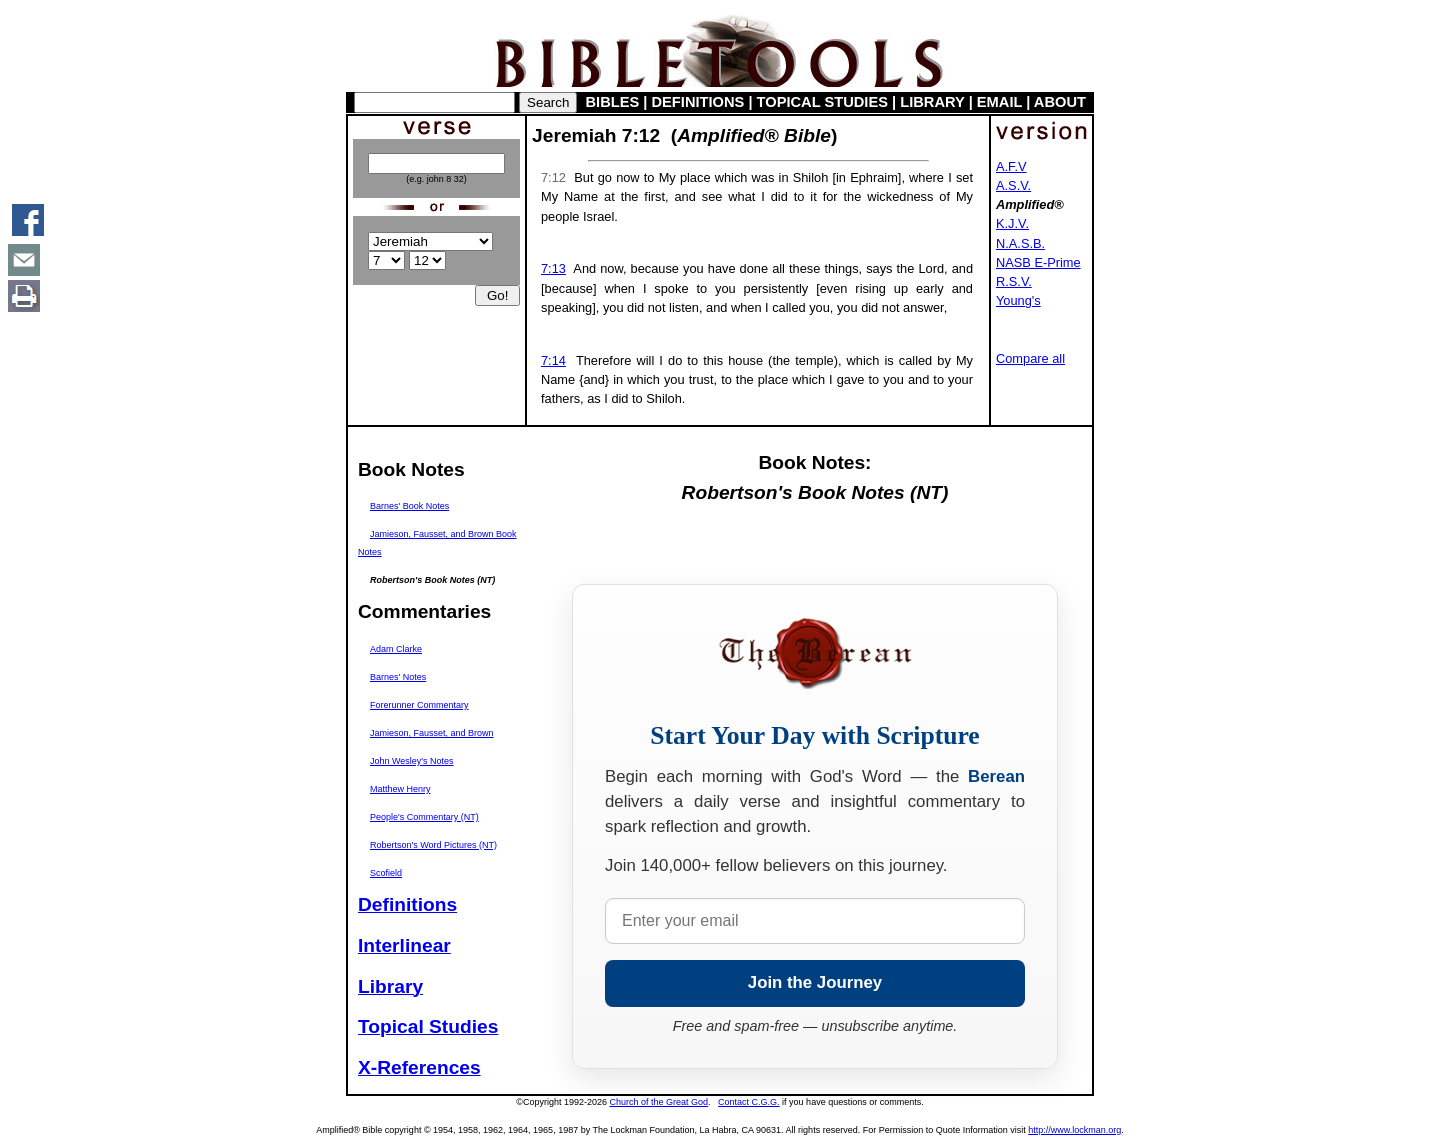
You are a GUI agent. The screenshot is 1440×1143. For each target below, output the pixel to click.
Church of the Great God (659, 1102)
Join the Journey (815, 982)
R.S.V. (1014, 281)
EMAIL (999, 102)
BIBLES (613, 102)
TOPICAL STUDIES (822, 102)
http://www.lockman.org (1074, 1130)
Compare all (1030, 358)
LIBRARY (932, 102)
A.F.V (1011, 166)
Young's (1018, 300)
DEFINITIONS (698, 102)
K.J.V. (1012, 223)
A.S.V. (1013, 185)
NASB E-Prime (1038, 262)
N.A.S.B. (1020, 243)
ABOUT (1060, 102)
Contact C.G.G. (749, 1102)
